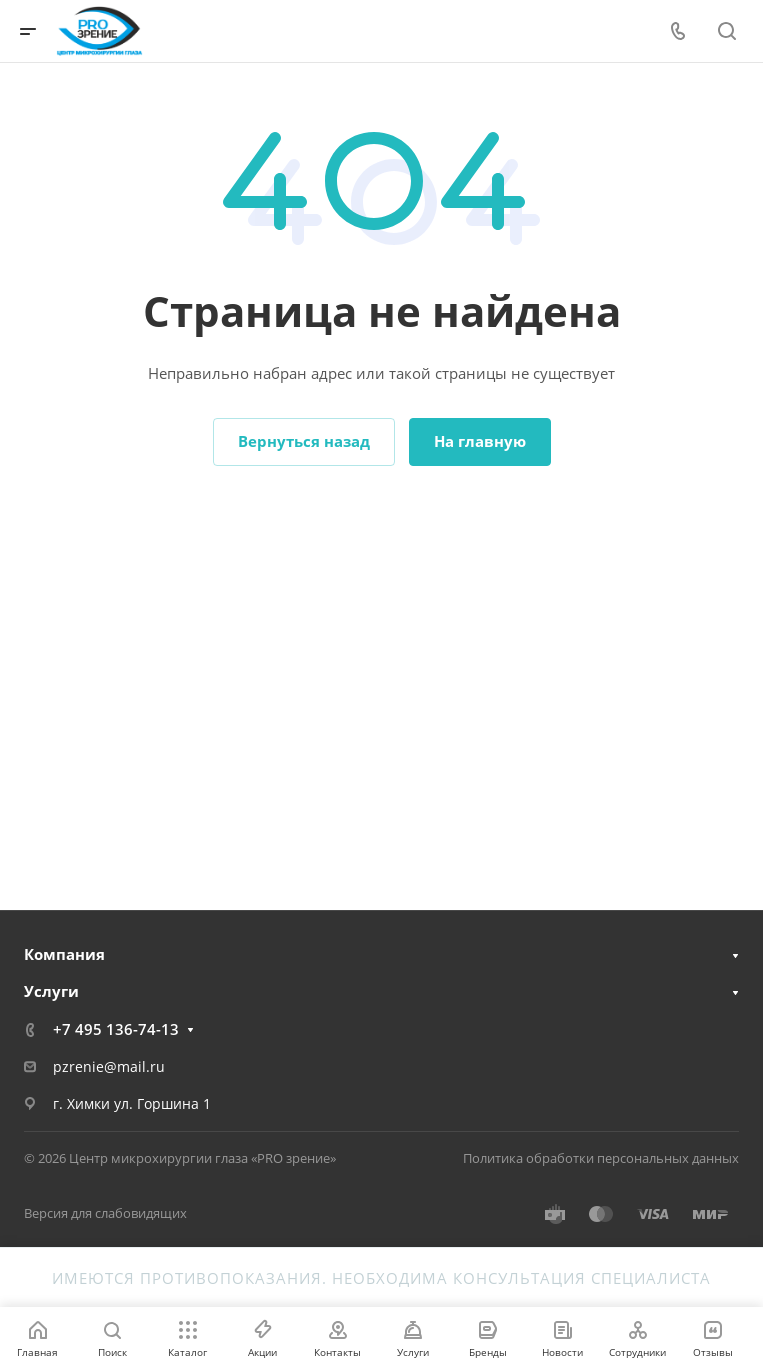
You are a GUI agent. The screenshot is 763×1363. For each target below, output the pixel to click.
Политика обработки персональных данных (601, 1158)
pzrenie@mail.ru (109, 1066)
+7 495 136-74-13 (116, 1029)
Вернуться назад (304, 441)
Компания (64, 954)
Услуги (51, 991)
